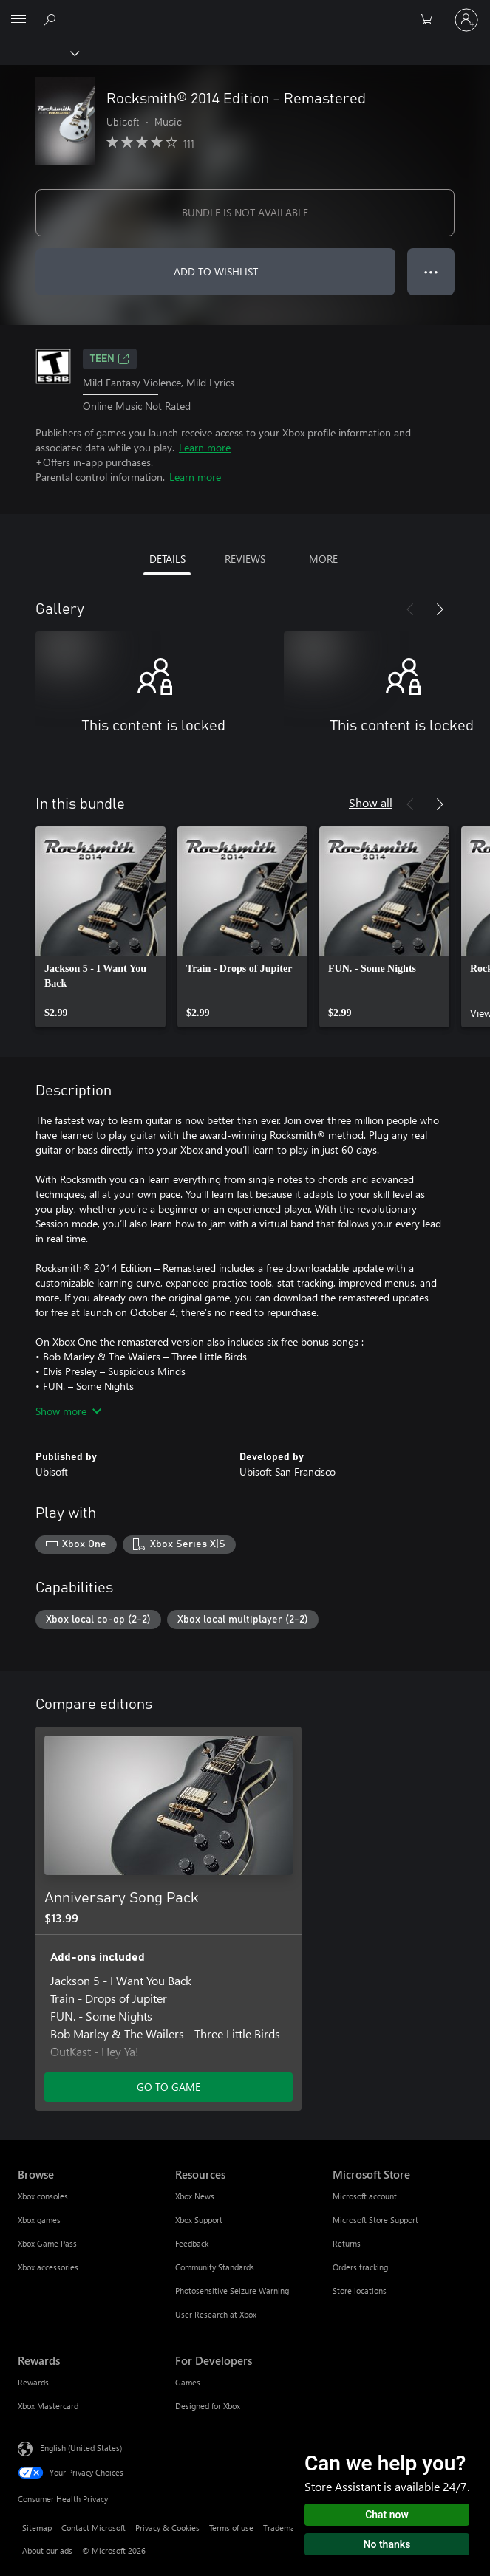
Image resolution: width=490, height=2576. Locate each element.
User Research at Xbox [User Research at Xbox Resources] (215, 2314)
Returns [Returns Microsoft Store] (347, 2243)
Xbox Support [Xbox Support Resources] (198, 2219)
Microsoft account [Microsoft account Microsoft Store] (365, 2196)
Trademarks (284, 2527)
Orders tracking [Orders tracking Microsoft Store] (360, 2267)
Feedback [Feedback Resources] (191, 2243)
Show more (68, 1411)
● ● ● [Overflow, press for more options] (431, 271)
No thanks (387, 2544)
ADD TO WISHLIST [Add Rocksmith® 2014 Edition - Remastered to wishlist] (216, 271)
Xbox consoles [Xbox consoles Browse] (43, 2196)
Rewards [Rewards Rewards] (33, 2382)
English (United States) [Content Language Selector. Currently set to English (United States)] (81, 2448)
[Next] (440, 609)
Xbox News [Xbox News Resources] (194, 2196)
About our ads (47, 2550)
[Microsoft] (244, 11)
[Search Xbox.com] (51, 19)
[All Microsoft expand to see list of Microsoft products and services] (18, 20)
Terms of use (231, 2527)
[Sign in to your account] (466, 20)
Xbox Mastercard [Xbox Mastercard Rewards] (48, 2406)
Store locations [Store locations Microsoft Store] (360, 2290)
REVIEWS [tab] (245, 559)
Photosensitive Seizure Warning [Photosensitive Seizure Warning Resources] (232, 2290)
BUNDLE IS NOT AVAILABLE (245, 212)
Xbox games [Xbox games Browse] (39, 2219)
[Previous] (410, 609)
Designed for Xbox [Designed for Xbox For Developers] (207, 2406)
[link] (100, 926)
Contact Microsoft (93, 2527)
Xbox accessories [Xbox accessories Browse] (48, 2267)
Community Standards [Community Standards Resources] (214, 2267)
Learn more (205, 447)
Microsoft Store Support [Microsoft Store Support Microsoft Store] (375, 2219)
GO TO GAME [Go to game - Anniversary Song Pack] (168, 2087)
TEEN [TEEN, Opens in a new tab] (109, 359)
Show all (370, 802)
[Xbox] (39, 52)
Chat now (387, 2515)
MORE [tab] (323, 559)
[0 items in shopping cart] (431, 20)
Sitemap (37, 2527)
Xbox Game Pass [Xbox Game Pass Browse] (47, 2243)
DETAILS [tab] (167, 559)
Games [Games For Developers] (187, 2382)
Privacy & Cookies (167, 2527)
